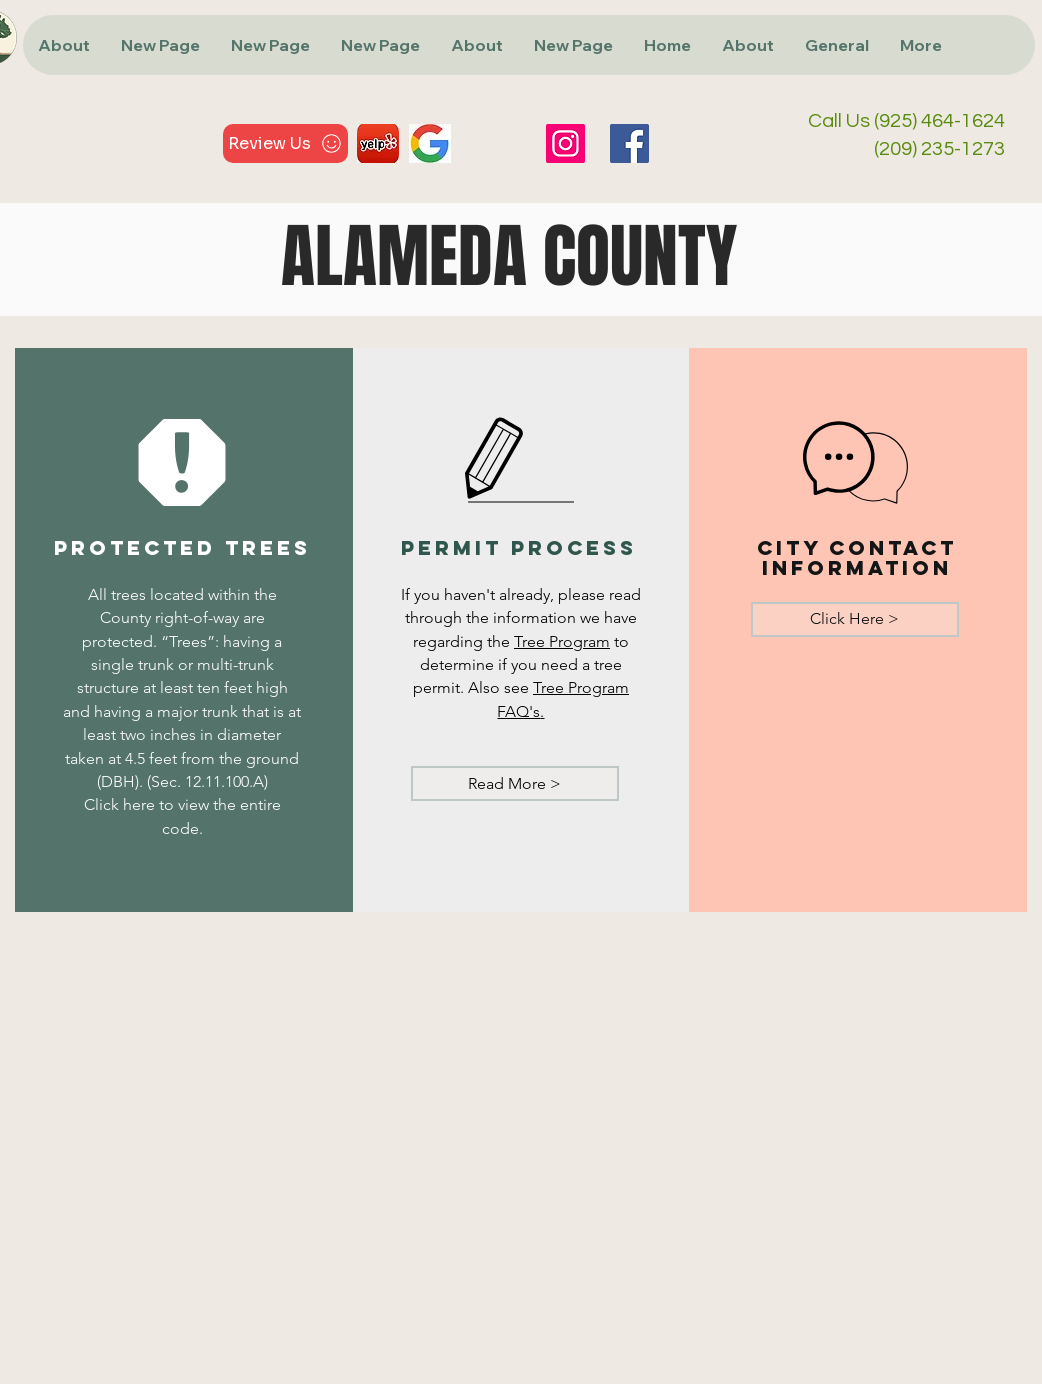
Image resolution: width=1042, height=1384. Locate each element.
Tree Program (562, 641)
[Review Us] (285, 143)
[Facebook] (629, 143)
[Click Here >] (855, 619)
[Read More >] (515, 783)
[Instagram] (565, 143)
